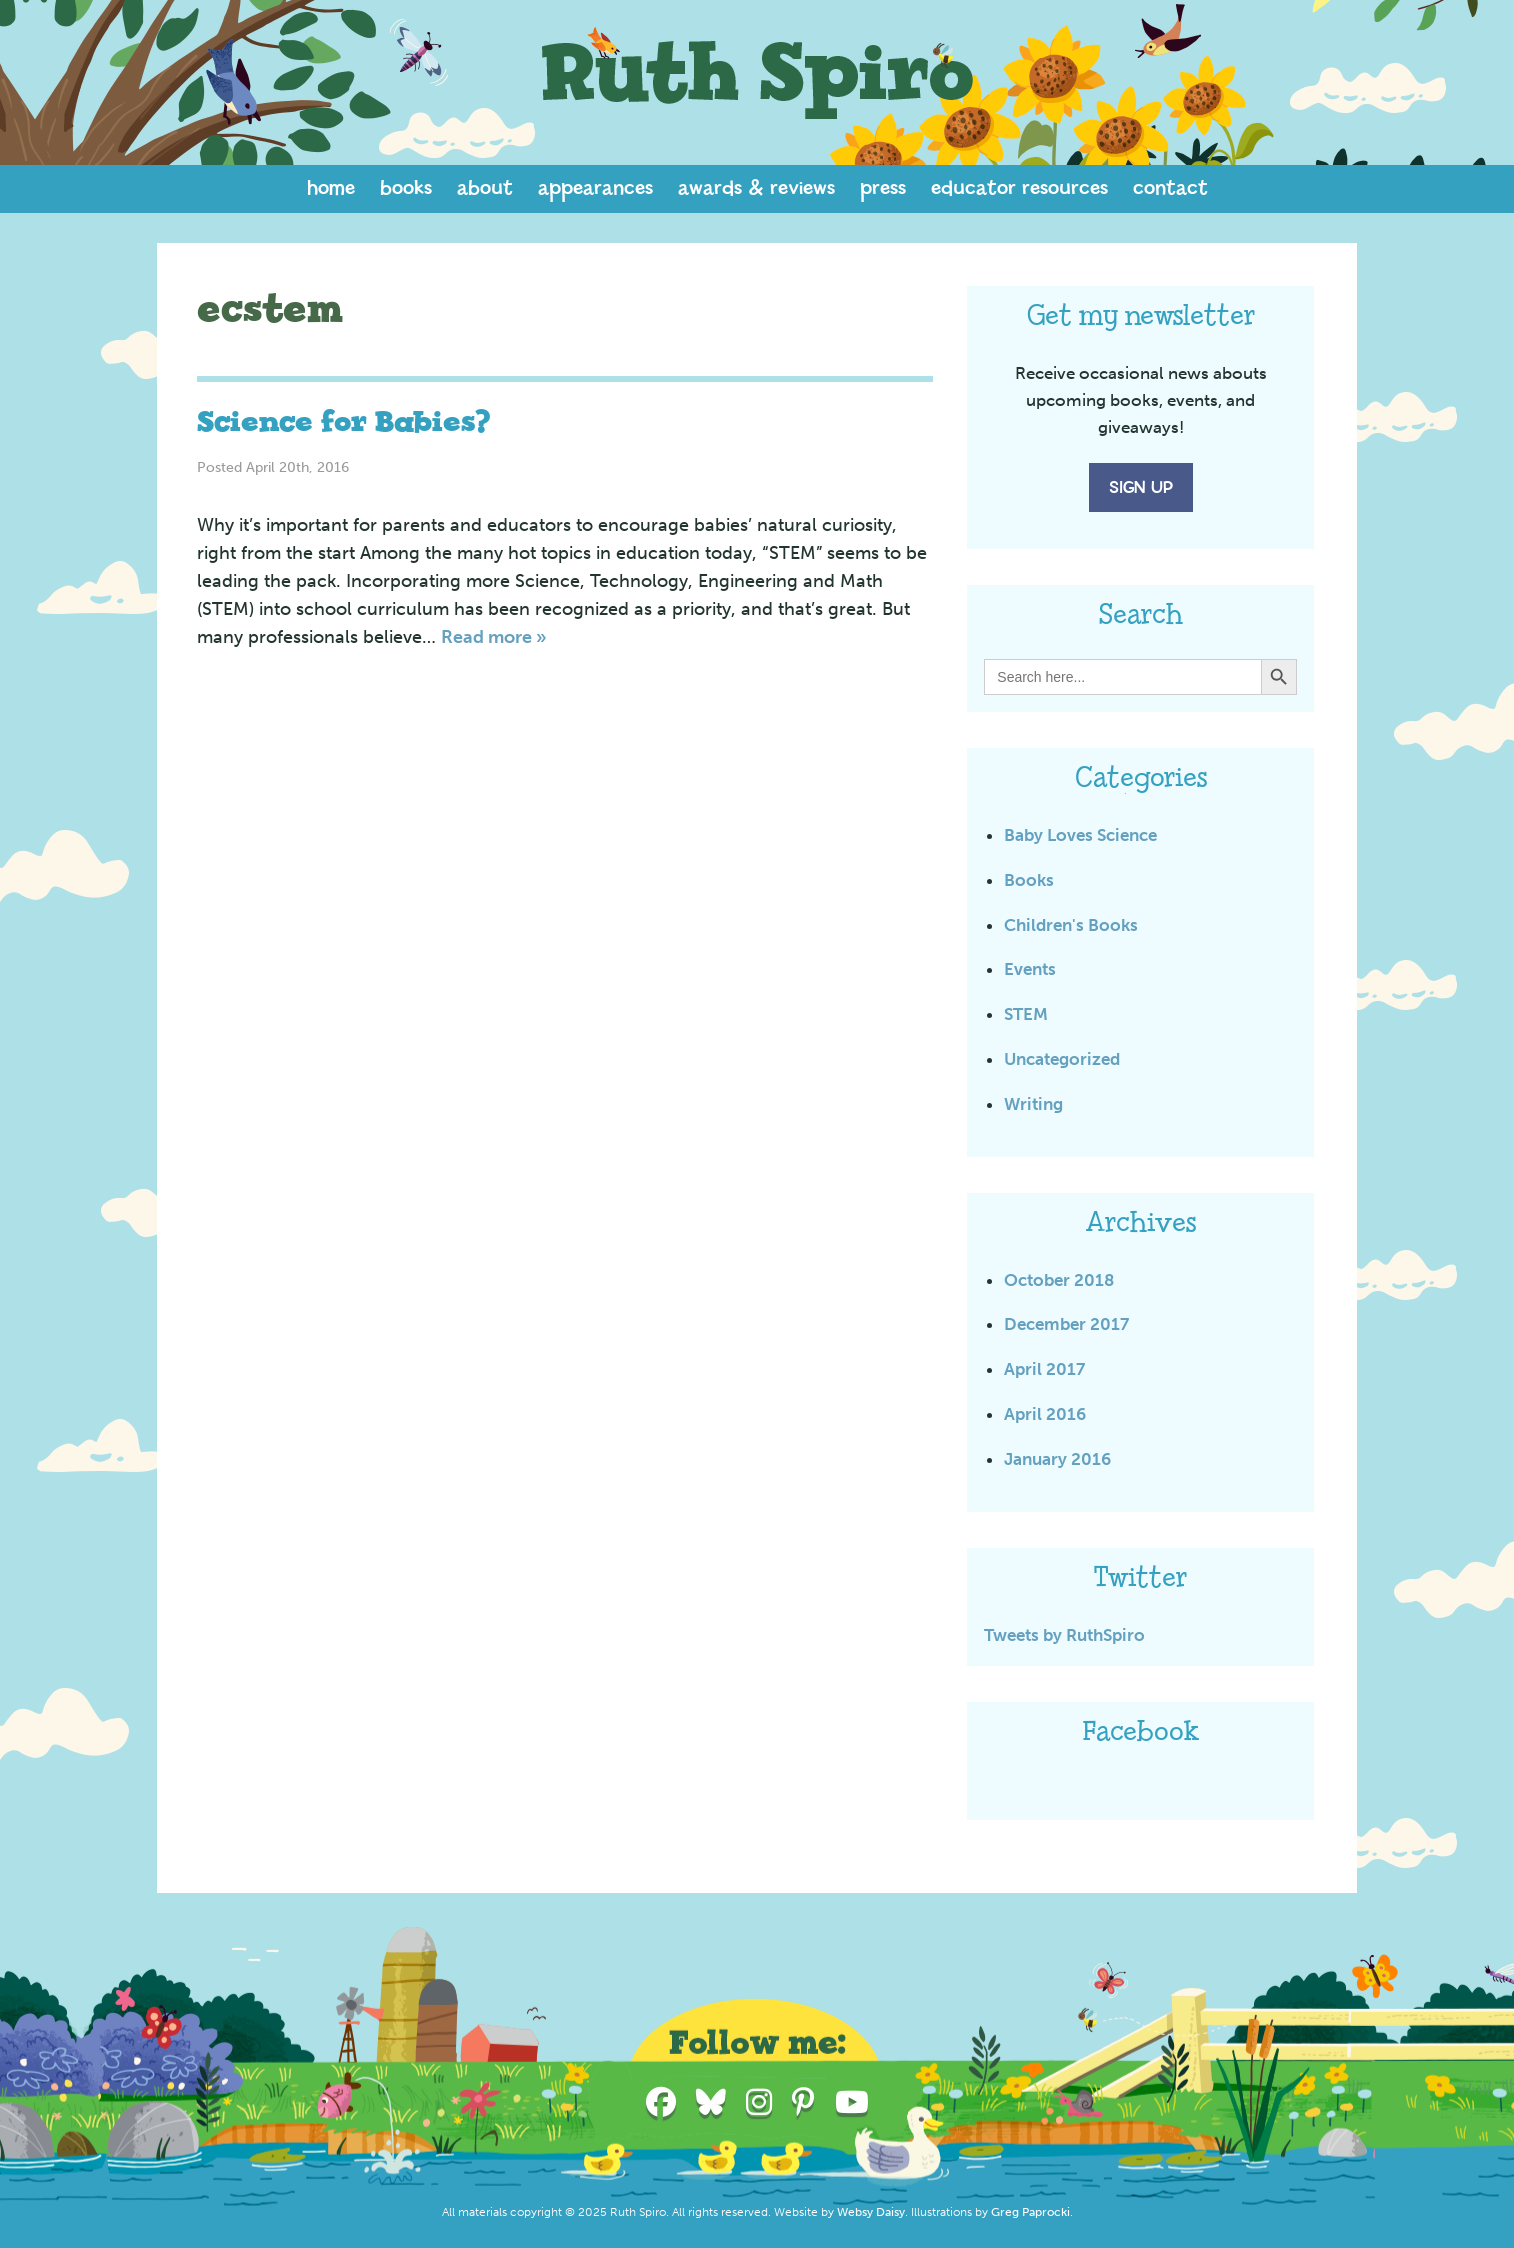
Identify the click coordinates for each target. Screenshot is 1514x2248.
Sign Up (1141, 488)
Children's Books (1071, 925)
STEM (1026, 1014)
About (485, 188)
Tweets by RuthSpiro (1064, 1635)
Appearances (595, 188)
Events (1030, 969)
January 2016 (1057, 1459)
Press (883, 188)
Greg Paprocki (1030, 2212)
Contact (1170, 188)
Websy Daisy (871, 2212)
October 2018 (1059, 1280)
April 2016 (1045, 1414)
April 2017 (1044, 1369)
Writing (1033, 1104)
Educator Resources (1019, 188)
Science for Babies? (344, 423)
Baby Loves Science (1080, 835)
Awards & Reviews (756, 188)
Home (331, 188)
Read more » (494, 637)
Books (406, 188)
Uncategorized (1062, 1059)
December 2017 (1066, 1324)
